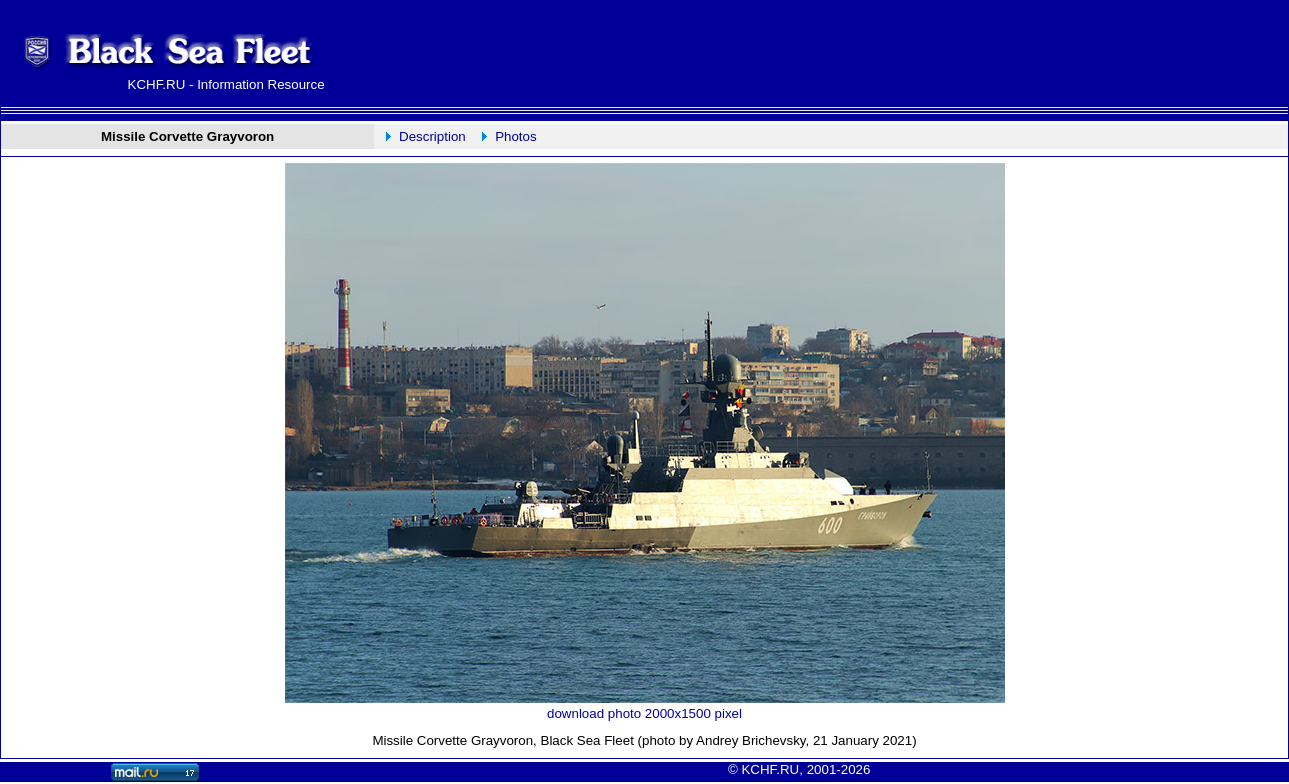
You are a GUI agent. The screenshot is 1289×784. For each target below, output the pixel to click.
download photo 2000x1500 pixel (644, 713)
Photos (516, 136)
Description (432, 136)
